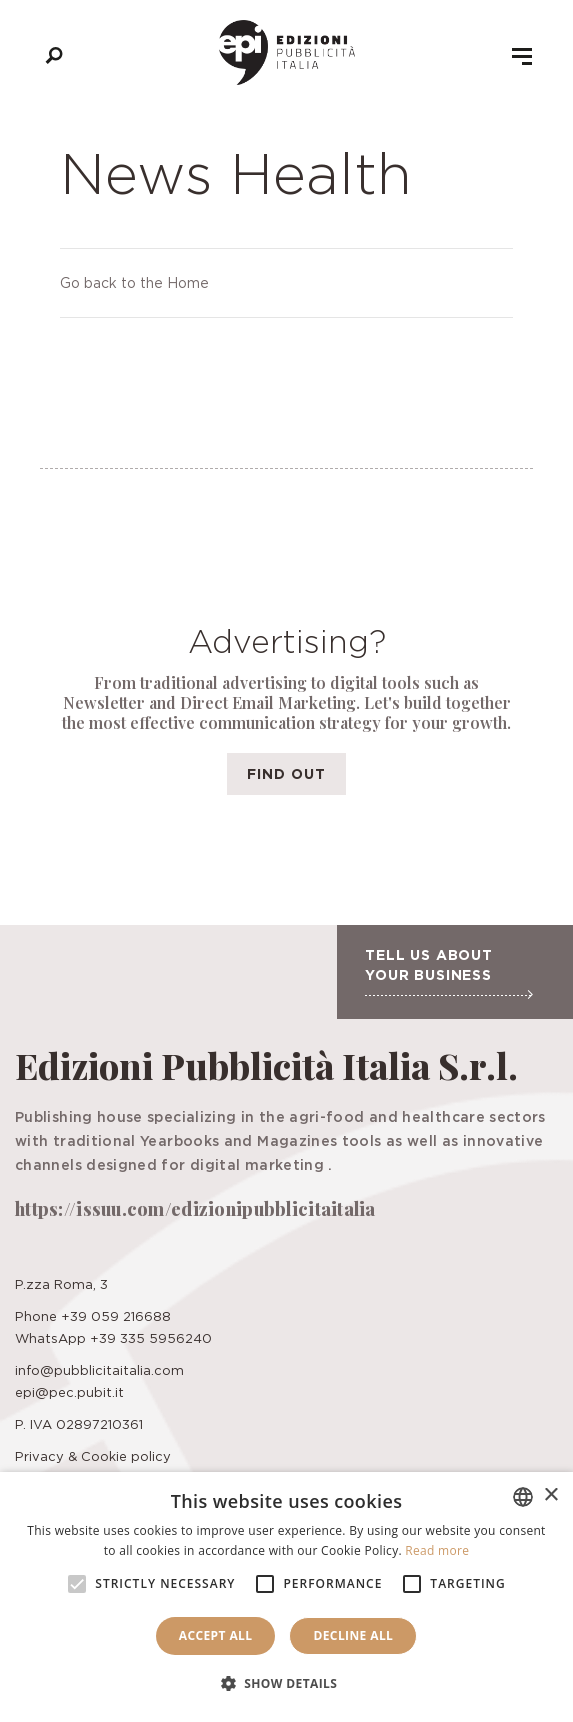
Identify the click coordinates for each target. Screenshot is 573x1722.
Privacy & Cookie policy (93, 1456)
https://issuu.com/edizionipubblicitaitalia (195, 1209)
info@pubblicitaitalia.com (99, 1370)
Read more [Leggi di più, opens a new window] (437, 1550)
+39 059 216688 (116, 1316)
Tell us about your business (448, 973)
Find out (286, 773)
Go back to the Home (134, 282)
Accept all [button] (216, 1635)
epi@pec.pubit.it (69, 1392)
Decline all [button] (353, 1635)
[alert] (286, 1597)
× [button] (550, 1495)
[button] (287, 1684)
